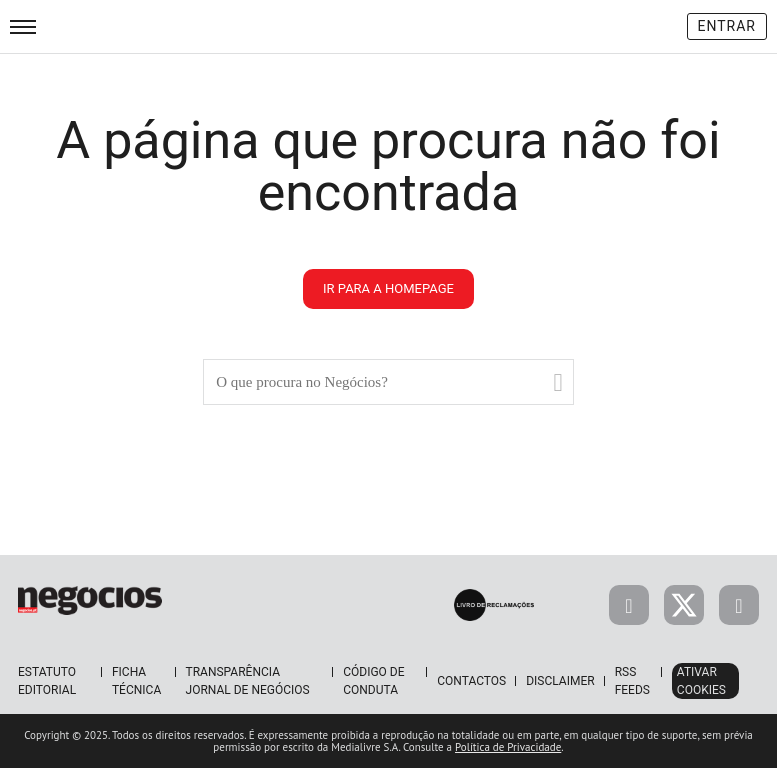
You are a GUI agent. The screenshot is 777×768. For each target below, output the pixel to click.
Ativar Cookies (701, 681)
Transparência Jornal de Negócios (248, 681)
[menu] (23, 26)
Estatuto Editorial (47, 681)
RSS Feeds (632, 681)
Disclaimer (560, 681)
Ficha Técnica (136, 681)
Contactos (471, 681)
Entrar (727, 26)
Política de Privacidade (508, 747)
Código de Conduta (373, 681)
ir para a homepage (388, 288)
